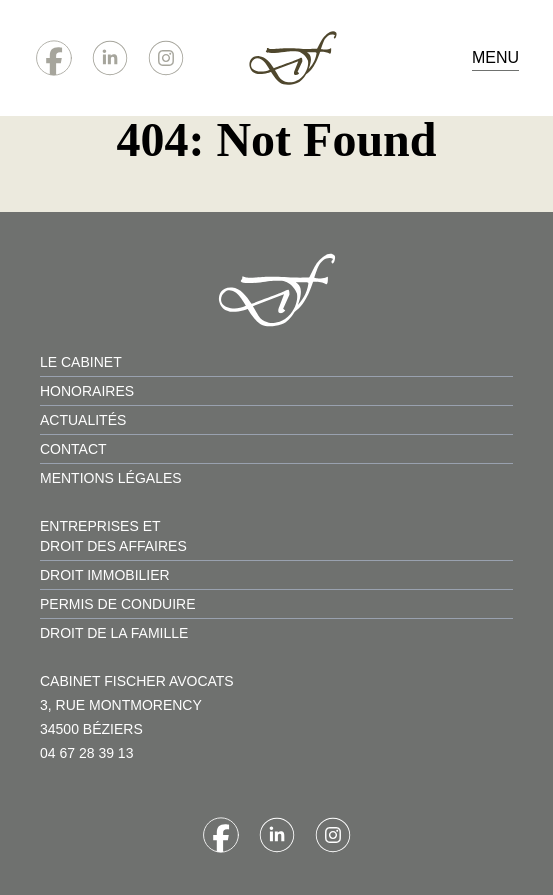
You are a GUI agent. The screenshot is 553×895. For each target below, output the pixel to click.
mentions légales (111, 478)
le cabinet (81, 362)
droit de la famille (114, 633)
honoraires (87, 391)
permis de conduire (118, 604)
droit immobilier (105, 575)
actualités (83, 420)
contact (73, 449)
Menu (495, 57)
